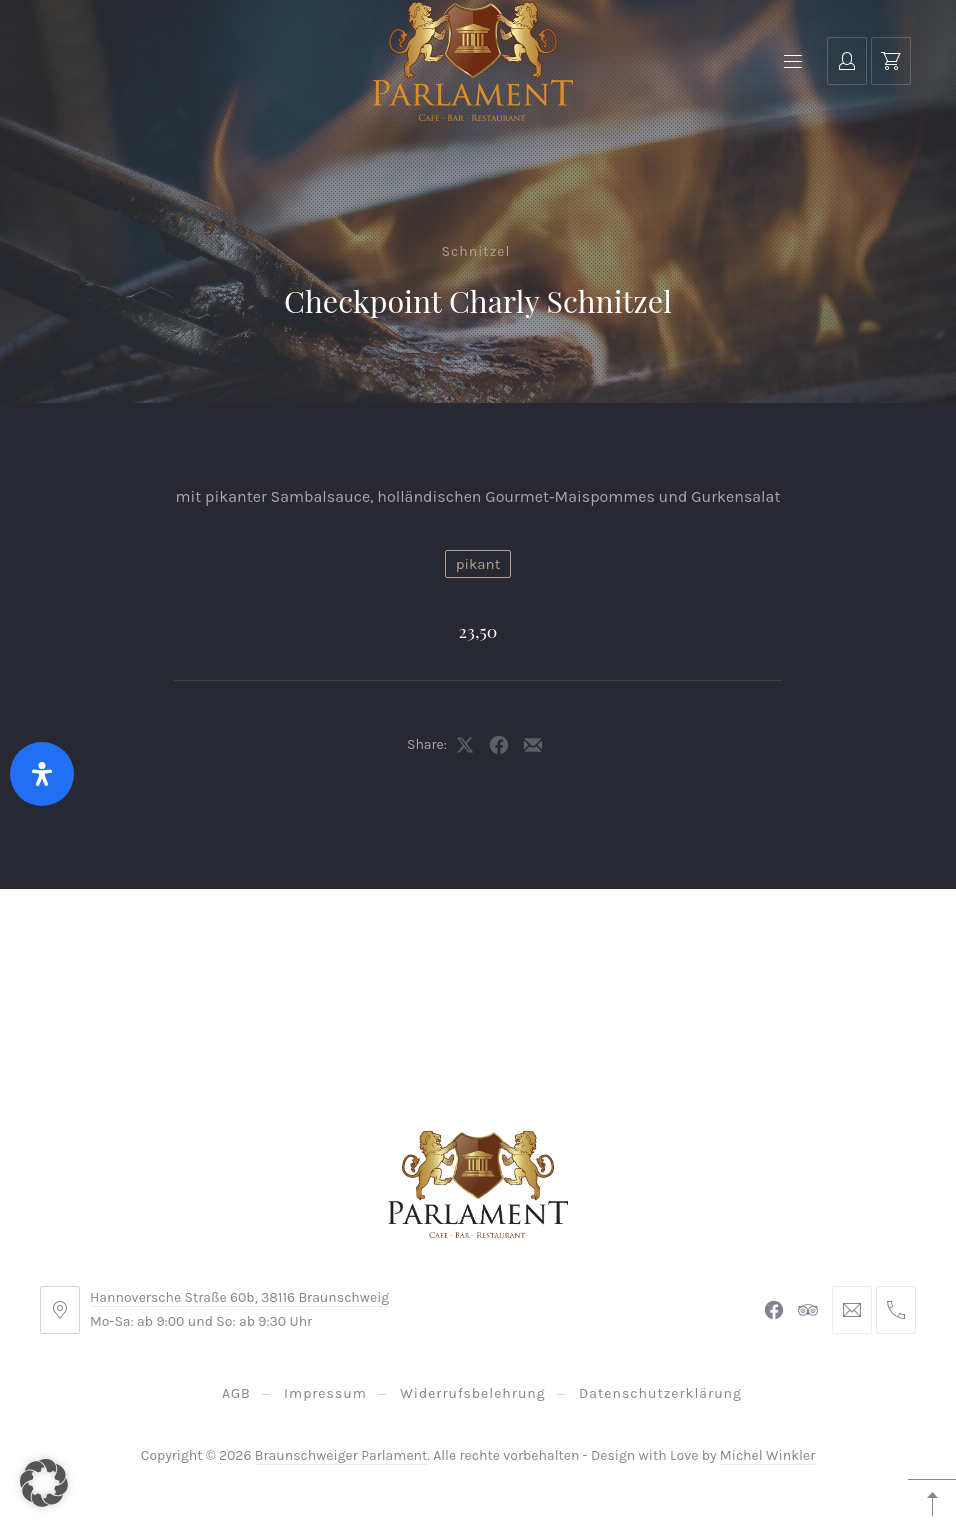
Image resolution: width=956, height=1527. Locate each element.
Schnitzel (476, 251)
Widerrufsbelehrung (473, 1393)
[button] (44, 1483)
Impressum (325, 1393)
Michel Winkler (767, 1455)
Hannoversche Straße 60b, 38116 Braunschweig (239, 1297)
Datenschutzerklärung (660, 1393)
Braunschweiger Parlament (341, 1455)
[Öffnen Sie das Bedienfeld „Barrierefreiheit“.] (42, 774)
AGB (236, 1393)
